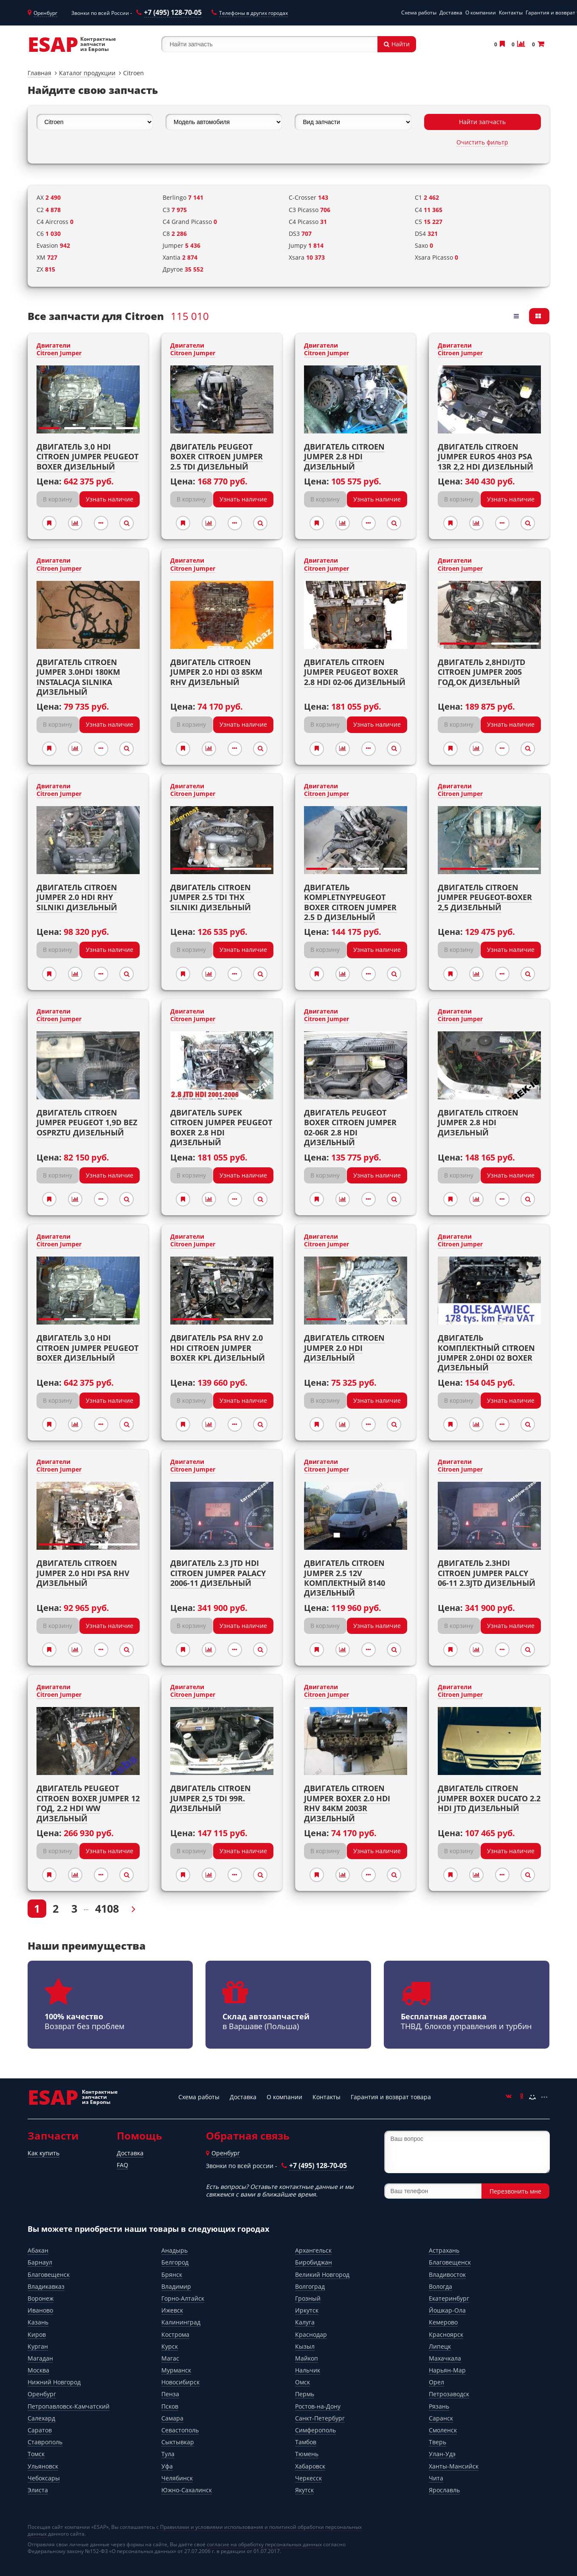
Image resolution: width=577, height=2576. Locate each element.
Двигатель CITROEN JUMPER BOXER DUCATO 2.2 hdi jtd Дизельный (489, 1798)
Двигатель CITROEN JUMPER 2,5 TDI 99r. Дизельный (210, 1798)
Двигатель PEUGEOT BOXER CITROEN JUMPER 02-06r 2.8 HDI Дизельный (350, 1127)
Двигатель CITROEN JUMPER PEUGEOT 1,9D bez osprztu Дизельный (87, 1122)
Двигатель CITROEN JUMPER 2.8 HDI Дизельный (478, 1122)
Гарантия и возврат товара (391, 2097)
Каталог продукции (87, 73)
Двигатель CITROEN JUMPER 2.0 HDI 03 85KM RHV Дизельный (216, 672)
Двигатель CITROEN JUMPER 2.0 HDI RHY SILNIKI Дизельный (77, 897)
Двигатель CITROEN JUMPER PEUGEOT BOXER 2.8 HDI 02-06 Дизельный (354, 672)
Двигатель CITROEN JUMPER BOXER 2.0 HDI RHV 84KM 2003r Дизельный (347, 1803)
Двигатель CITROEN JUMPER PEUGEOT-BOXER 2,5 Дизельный (485, 897)
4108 (107, 1908)
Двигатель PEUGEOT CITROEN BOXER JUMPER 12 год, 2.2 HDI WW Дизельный (88, 1803)
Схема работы (418, 12)
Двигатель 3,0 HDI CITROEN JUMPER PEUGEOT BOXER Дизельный (87, 457)
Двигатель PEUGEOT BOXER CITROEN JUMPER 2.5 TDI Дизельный (216, 457)
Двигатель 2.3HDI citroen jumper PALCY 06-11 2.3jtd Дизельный (486, 1573)
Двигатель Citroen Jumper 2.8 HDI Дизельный (344, 457)
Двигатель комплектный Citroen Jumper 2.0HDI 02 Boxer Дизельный (486, 1353)
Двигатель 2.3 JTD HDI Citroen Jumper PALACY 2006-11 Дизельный (218, 1573)
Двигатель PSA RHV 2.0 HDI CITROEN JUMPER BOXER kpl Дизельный (217, 1348)
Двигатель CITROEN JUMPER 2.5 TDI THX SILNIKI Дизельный (210, 897)
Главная (39, 73)
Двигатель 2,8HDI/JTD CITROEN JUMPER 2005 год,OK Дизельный (481, 672)
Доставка (450, 12)
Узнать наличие (109, 499)
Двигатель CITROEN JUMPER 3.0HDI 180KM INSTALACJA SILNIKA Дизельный (78, 677)
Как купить (43, 2153)
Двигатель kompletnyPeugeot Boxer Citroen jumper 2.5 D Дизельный (350, 902)
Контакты (511, 12)
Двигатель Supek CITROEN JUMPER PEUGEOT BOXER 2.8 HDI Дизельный (221, 1127)
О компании (480, 12)
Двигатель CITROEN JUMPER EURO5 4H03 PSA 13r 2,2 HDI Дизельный (485, 457)
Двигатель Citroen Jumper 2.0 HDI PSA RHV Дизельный (83, 1573)
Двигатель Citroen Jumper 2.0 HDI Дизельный (344, 1348)
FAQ (122, 2165)
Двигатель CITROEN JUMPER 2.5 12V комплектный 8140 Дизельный (344, 1578)
